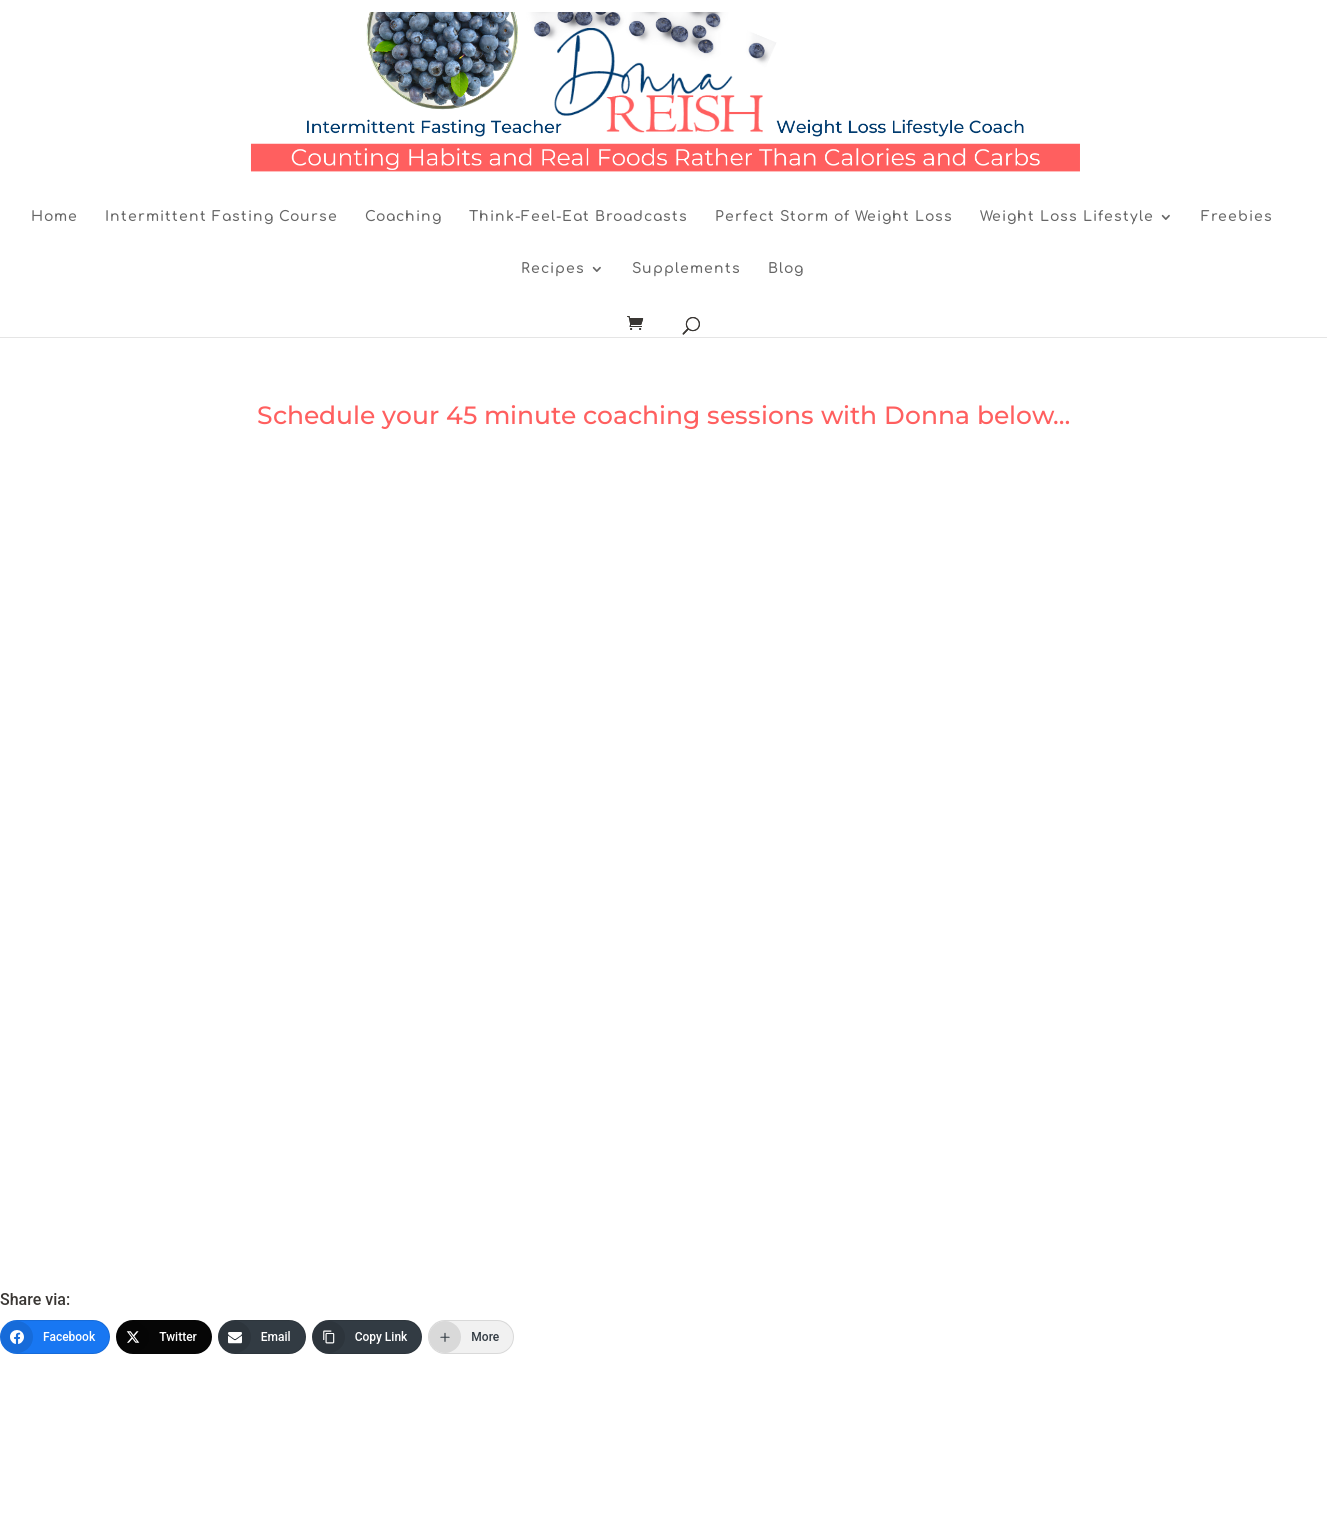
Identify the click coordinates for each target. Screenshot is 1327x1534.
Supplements (686, 269)
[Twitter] (164, 1337)
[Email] (262, 1337)
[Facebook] (55, 1337)
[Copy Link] (367, 1337)
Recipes (553, 269)
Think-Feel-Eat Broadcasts (578, 217)
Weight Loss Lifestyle (1067, 217)
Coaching (403, 217)
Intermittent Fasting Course (221, 217)
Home (54, 217)
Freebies (1237, 217)
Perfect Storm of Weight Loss (834, 217)
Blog (786, 269)
